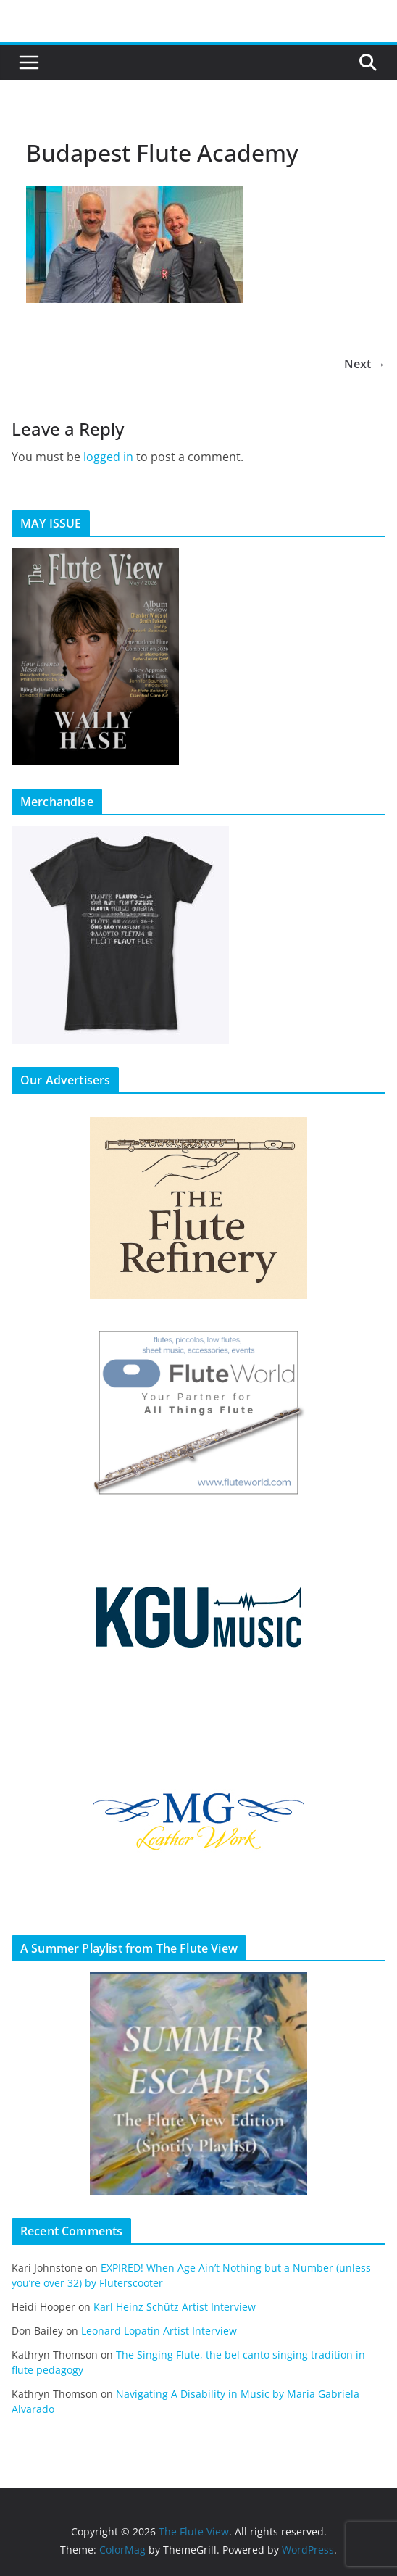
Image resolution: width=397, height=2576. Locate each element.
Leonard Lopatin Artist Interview (159, 2331)
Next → (364, 364)
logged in (108, 457)
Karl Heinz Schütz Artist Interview (174, 2307)
